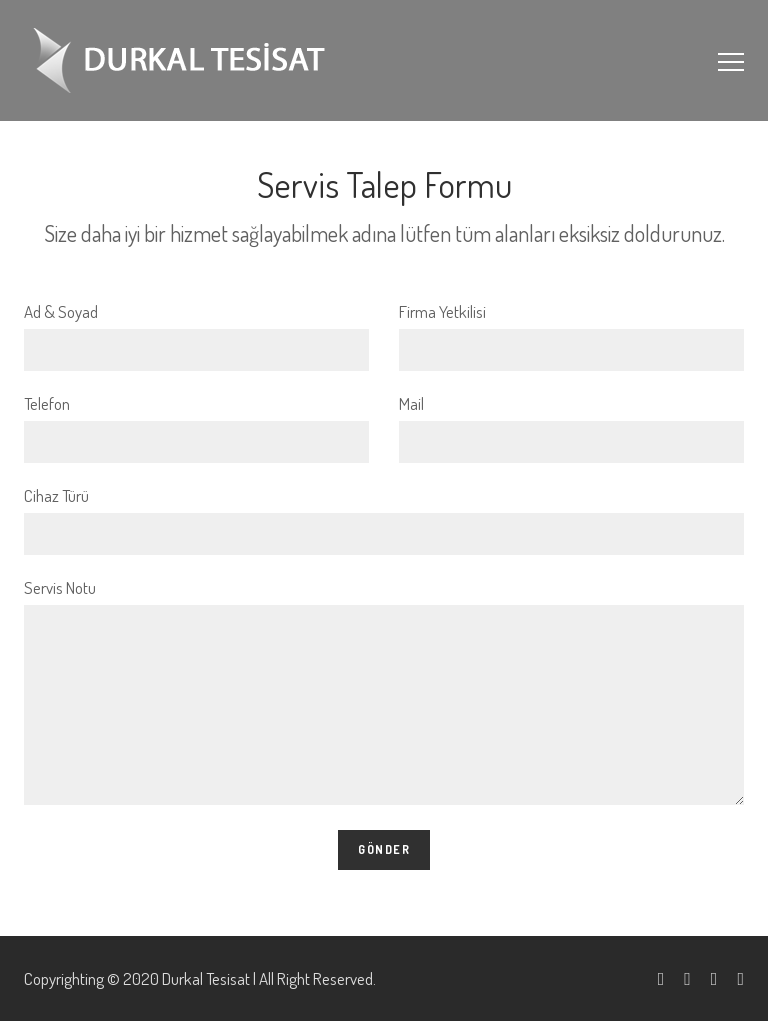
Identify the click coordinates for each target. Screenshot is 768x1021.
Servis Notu (384, 691)
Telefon (196, 428)
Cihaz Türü (384, 520)
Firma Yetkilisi (571, 336)
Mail (571, 428)
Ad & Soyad (196, 336)
